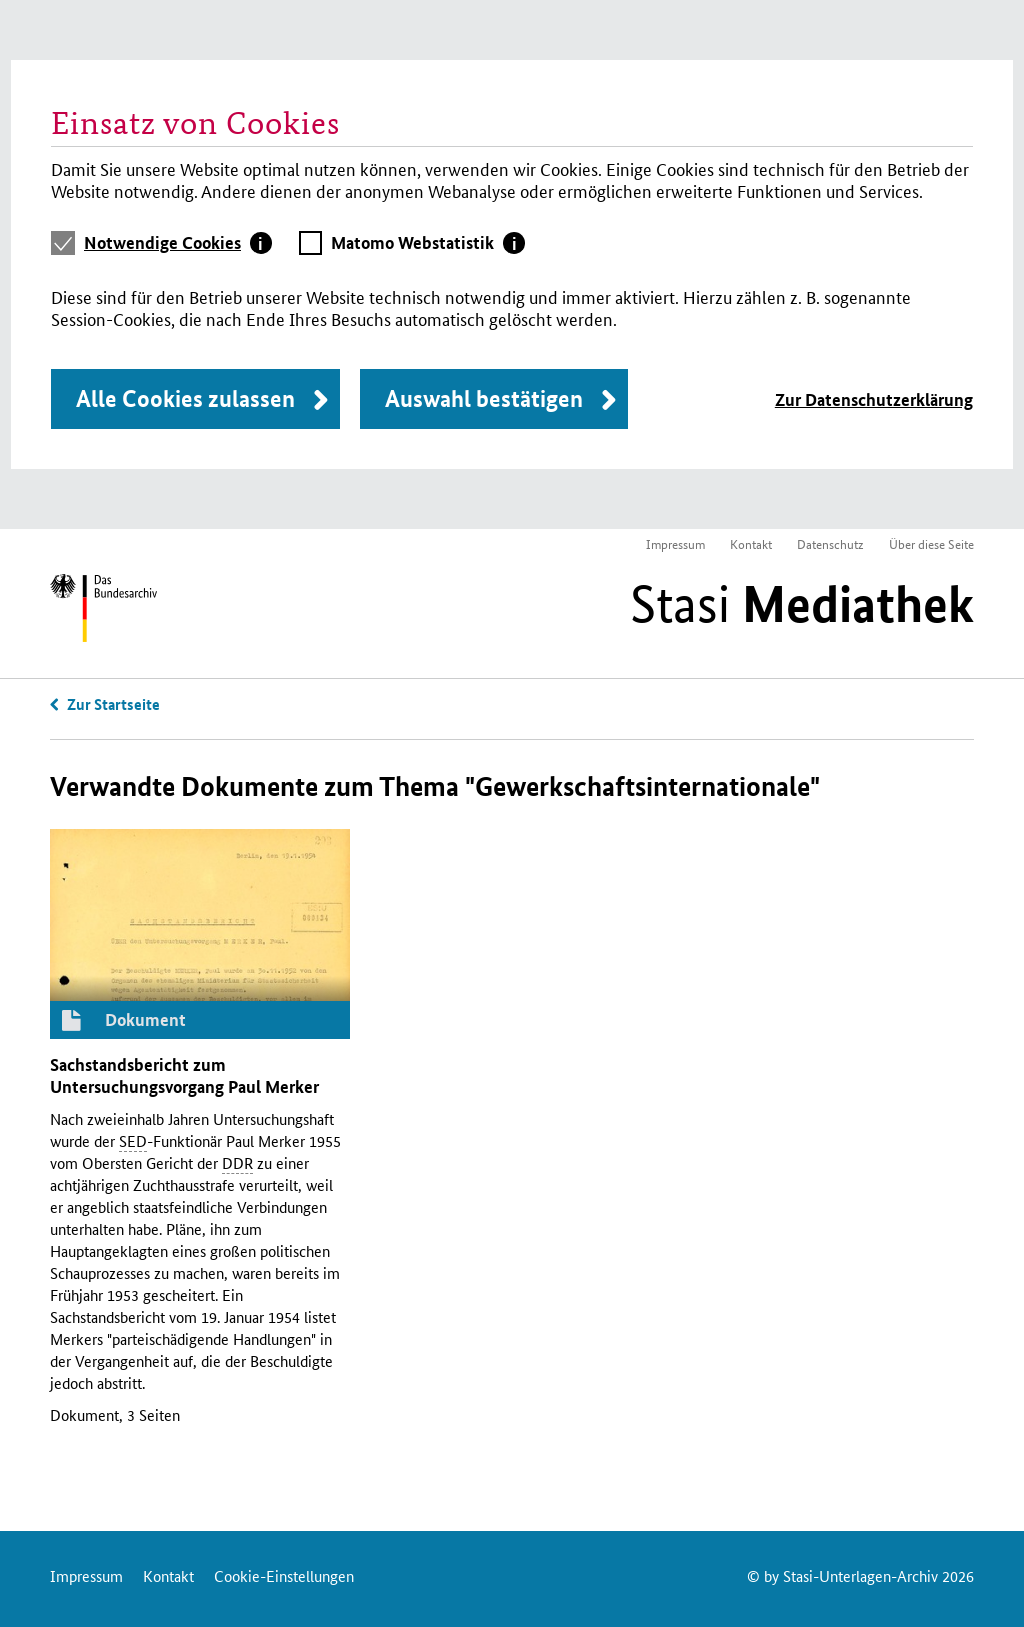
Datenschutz (830, 543)
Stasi (802, 604)
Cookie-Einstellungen (284, 1575)
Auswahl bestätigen (484, 398)
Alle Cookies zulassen (185, 398)
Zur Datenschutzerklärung (874, 399)
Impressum (675, 543)
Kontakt (751, 543)
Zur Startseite (113, 704)
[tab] (178, 243)
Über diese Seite (931, 543)
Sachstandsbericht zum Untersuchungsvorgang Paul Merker (184, 1075)
